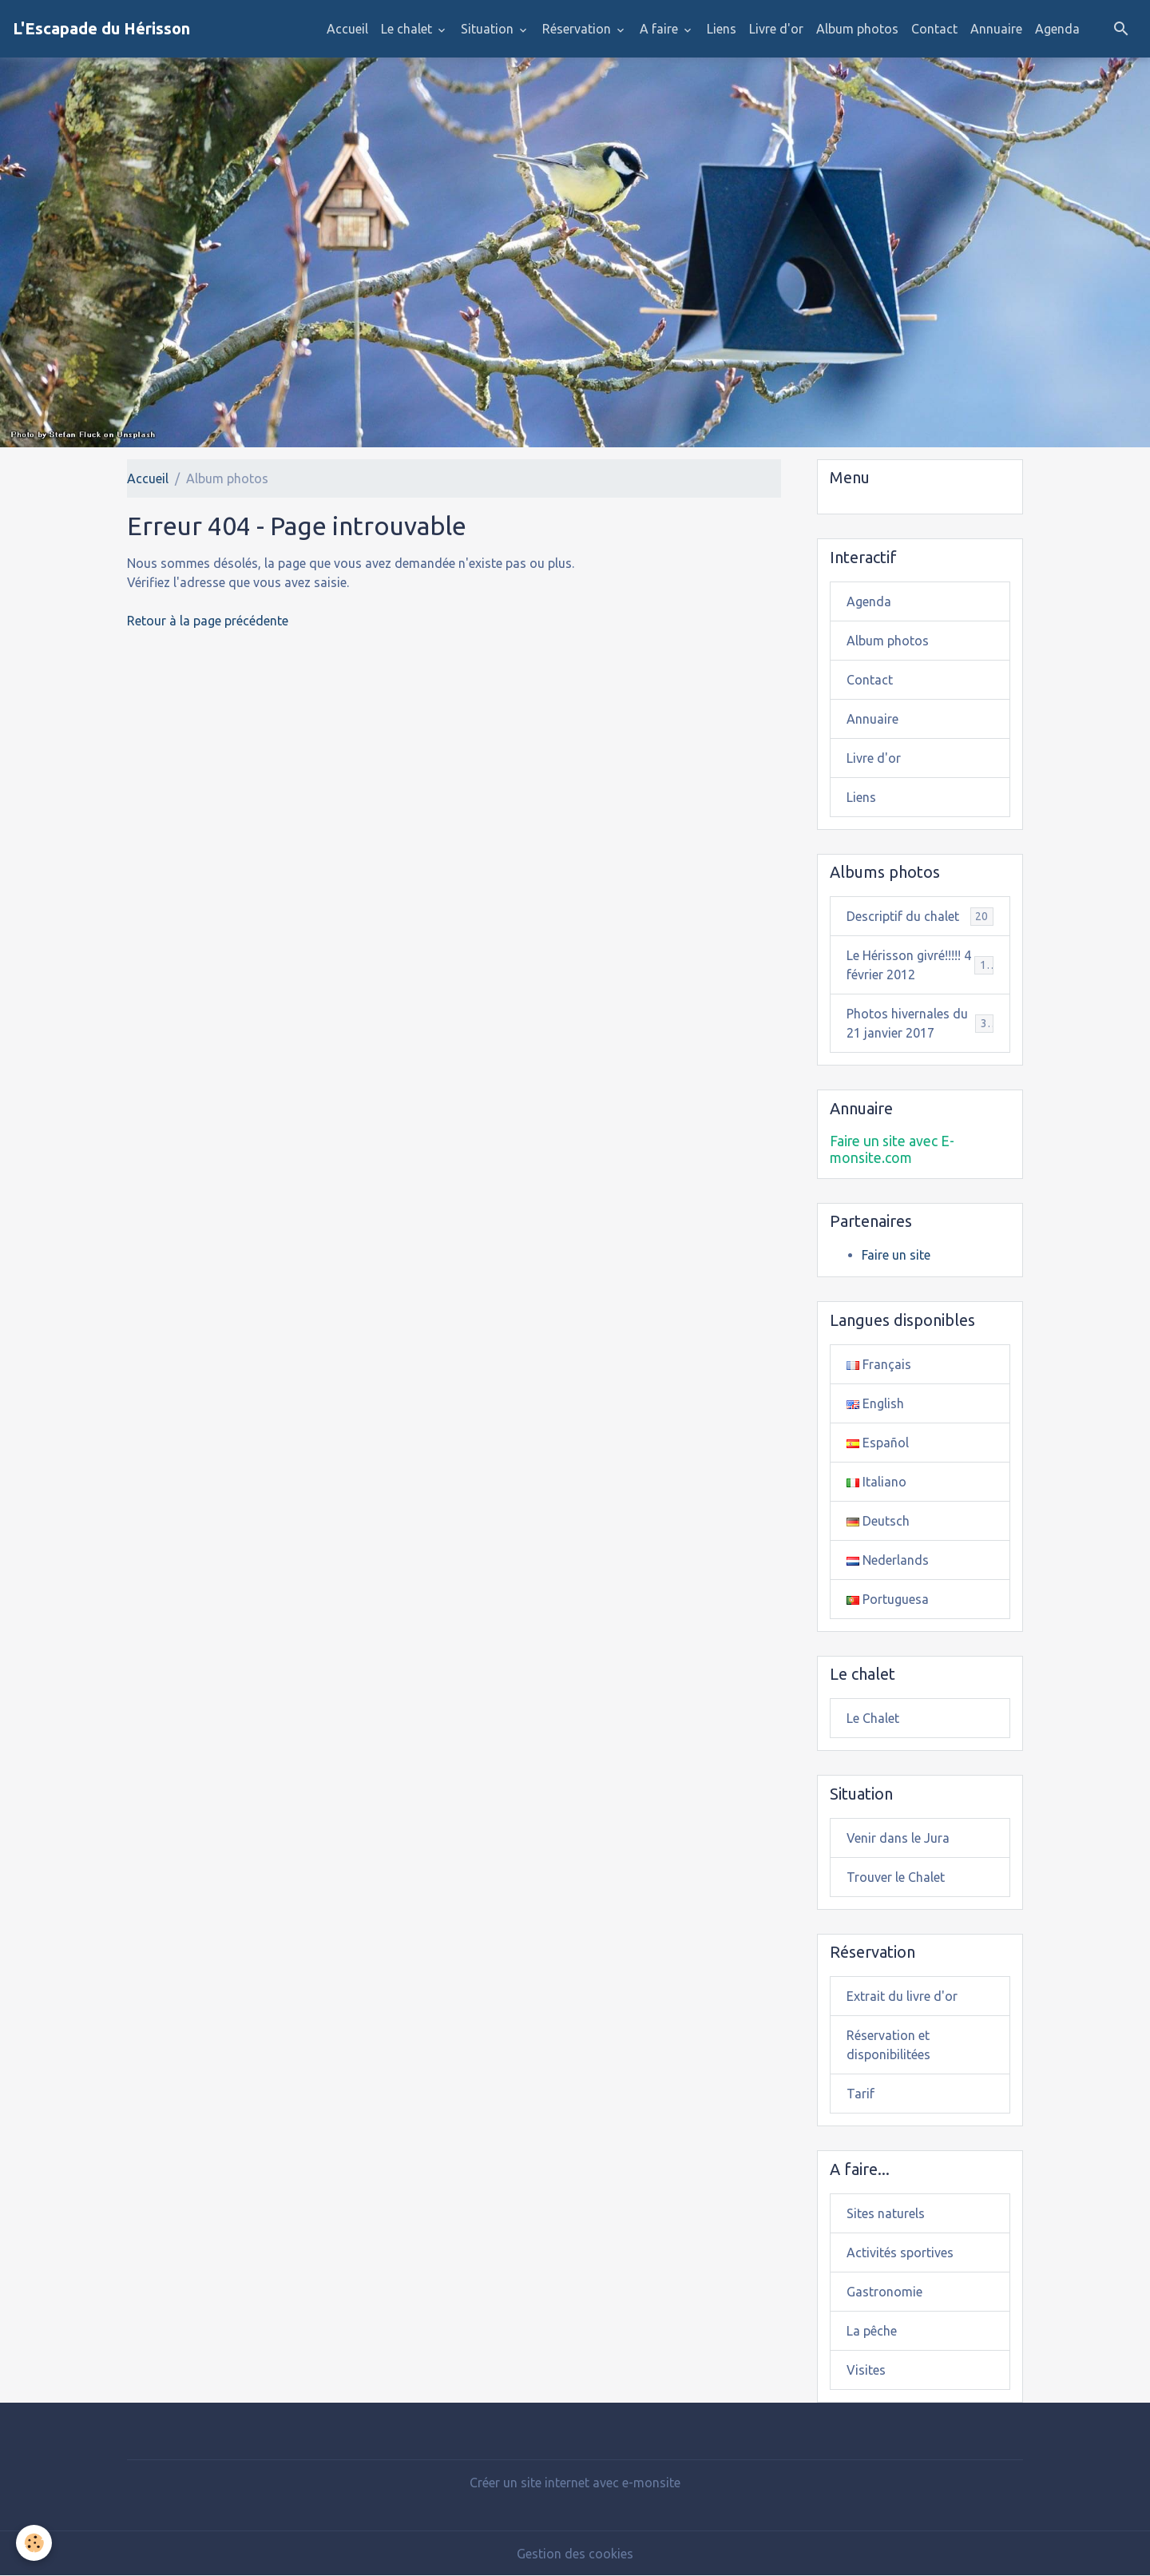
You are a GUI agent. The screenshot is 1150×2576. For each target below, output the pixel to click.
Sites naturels (886, 2213)
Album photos (857, 29)
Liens (721, 29)
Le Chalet (873, 1718)
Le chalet (408, 29)
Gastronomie (884, 2291)
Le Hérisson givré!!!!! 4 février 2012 (920, 965)
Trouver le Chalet (896, 1877)
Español (878, 1442)
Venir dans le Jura (898, 1838)
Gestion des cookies (575, 2553)
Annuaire (996, 29)
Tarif (860, 2093)
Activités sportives (900, 2252)
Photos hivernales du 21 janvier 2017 (920, 1023)
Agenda (1057, 29)
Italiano (876, 1482)
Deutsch (878, 1521)
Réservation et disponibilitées (888, 2045)
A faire (660, 29)
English (875, 1403)
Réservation (578, 29)
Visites (866, 2370)
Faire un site (896, 1255)
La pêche (872, 2331)
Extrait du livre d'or (902, 1996)
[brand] (101, 29)
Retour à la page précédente (207, 620)
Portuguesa (888, 1599)
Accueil (347, 29)
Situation (489, 29)
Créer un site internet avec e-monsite (575, 2482)
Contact (934, 29)
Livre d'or (776, 29)
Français (879, 1364)
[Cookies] (34, 2543)
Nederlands (888, 1560)
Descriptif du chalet (920, 916)
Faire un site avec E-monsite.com (892, 1149)
